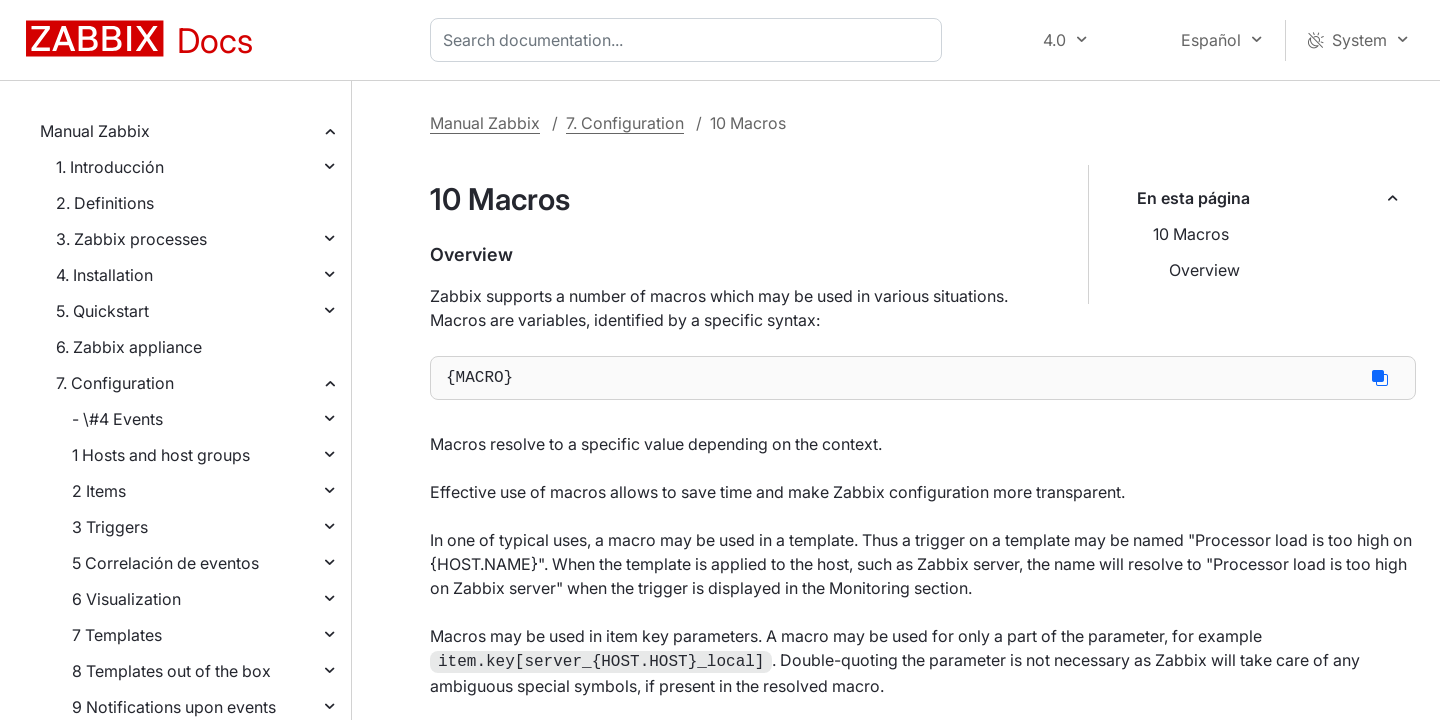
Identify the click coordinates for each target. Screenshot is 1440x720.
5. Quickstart (102, 311)
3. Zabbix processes (131, 239)
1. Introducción (110, 167)
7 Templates (117, 635)
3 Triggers (110, 527)
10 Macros (1191, 234)
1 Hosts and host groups (161, 455)
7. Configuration (115, 383)
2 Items (99, 491)
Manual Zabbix (95, 131)
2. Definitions (105, 203)
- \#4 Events (117, 419)
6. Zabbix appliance (129, 347)
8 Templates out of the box (171, 671)
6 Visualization (126, 599)
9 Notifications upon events (174, 707)
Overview (1204, 270)
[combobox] (690, 40)
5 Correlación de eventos (165, 563)
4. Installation (104, 275)
